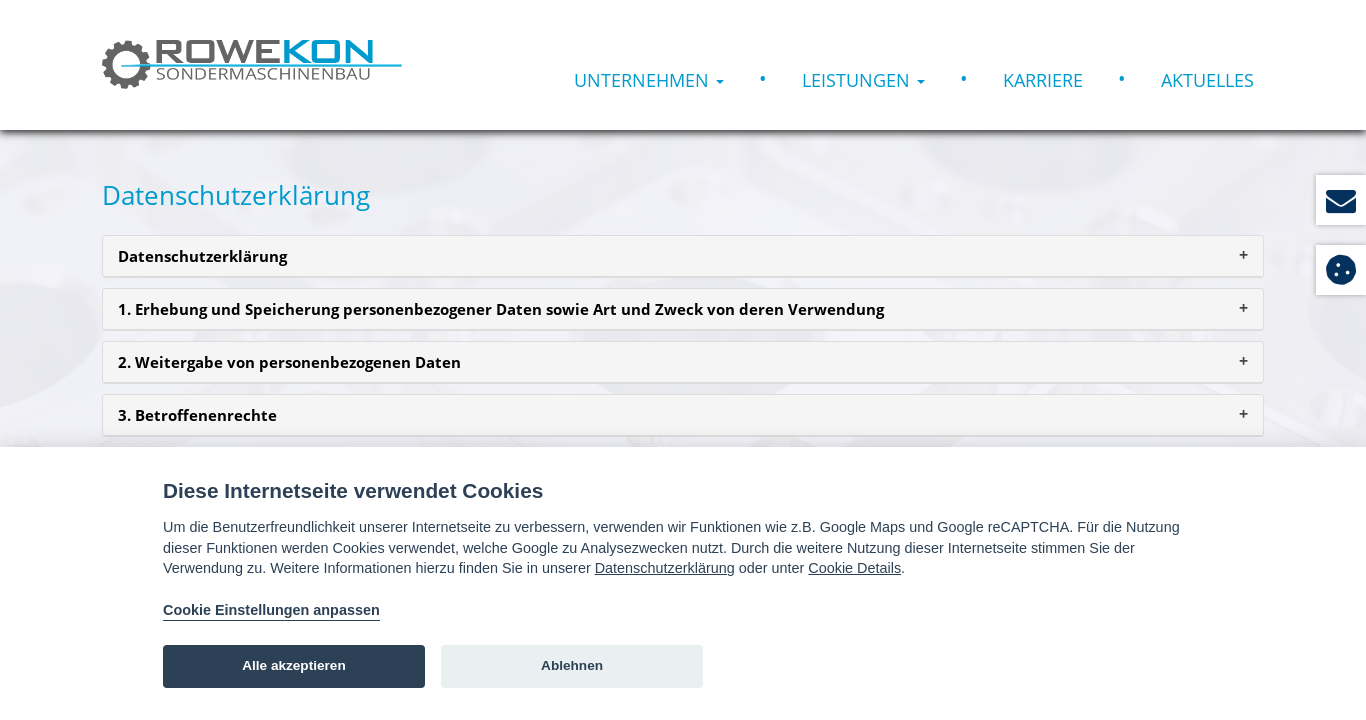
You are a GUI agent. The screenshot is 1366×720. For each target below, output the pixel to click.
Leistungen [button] (863, 80)
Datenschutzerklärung (665, 568)
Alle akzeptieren (294, 665)
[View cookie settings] (1341, 270)
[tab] (682, 256)
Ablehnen (572, 665)
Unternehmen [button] (649, 80)
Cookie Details (854, 568)
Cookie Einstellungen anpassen (271, 610)
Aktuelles (1207, 80)
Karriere (1043, 80)
